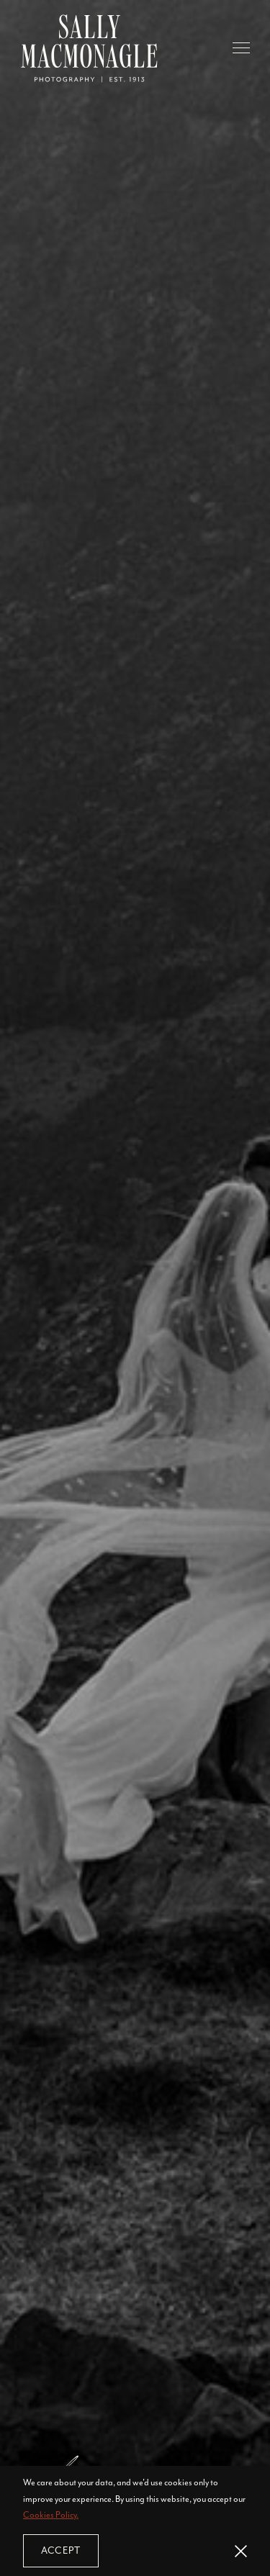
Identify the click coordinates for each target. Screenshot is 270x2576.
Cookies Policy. (50, 2515)
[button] (241, 48)
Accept (61, 2550)
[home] (89, 48)
